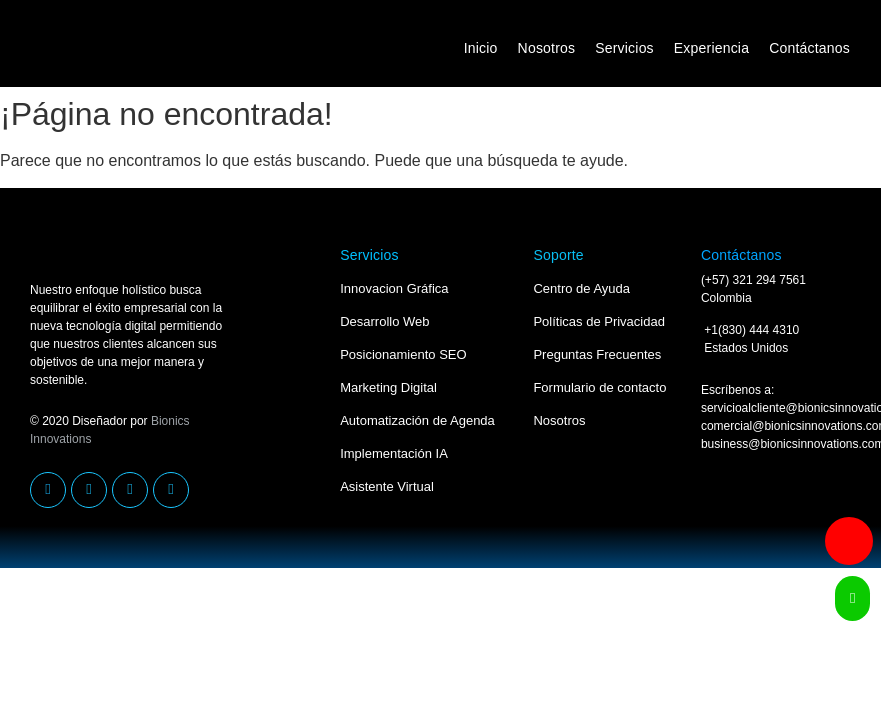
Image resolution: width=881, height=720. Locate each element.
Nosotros (547, 48)
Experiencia (711, 48)
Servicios (624, 48)
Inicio (481, 48)
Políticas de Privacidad (599, 321)
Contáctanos (809, 48)
